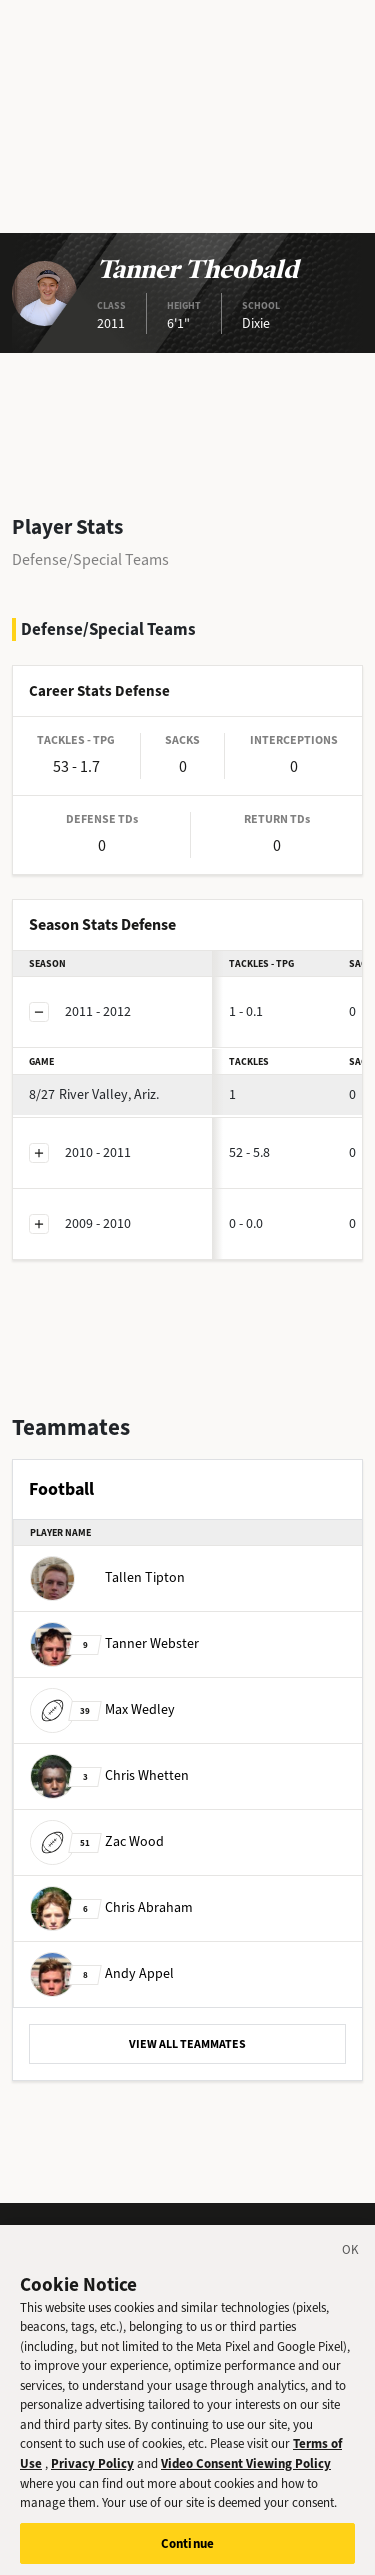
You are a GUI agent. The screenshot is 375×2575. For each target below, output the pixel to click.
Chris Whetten (109, 1775)
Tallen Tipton (107, 1577)
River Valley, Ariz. (94, 1094)
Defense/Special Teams (90, 559)
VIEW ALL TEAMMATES (187, 2044)
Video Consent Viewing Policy (246, 2472)
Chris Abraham (111, 1907)
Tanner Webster (114, 1643)
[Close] (351, 2262)
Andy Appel (102, 1973)
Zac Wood (97, 1841)
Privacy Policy (92, 2472)
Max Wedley (102, 1709)
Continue (187, 2552)
